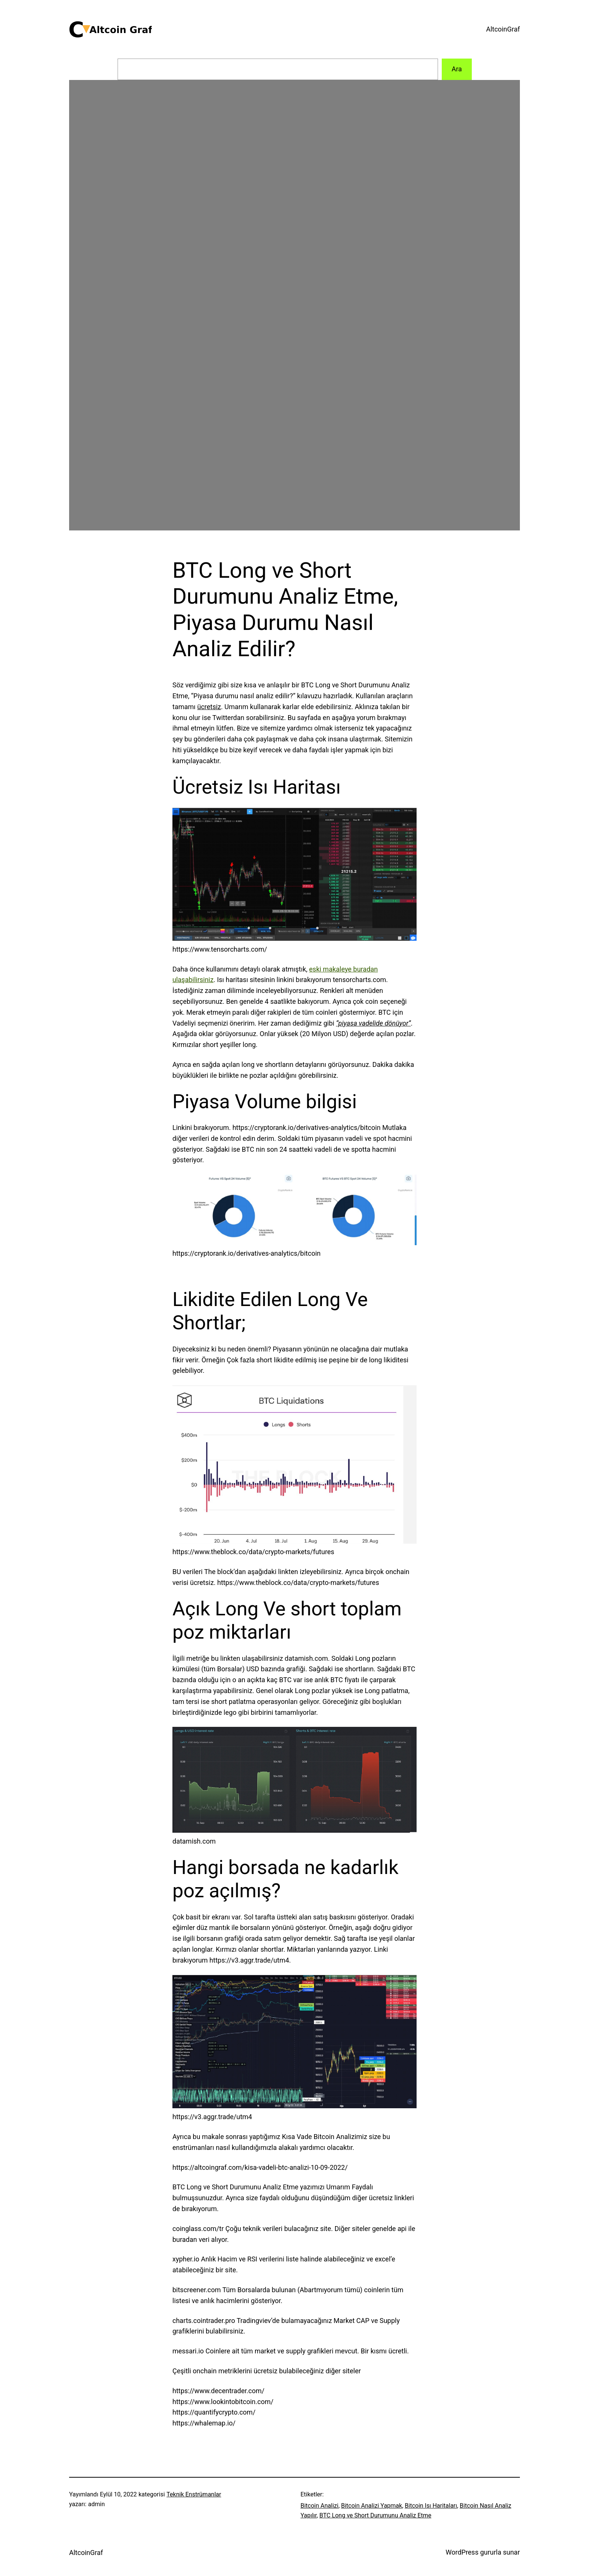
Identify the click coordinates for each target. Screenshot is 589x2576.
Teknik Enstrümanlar (193, 2494)
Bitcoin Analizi (319, 2505)
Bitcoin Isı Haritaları (431, 2505)
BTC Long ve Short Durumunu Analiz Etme (375, 2515)
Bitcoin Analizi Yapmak (371, 2505)
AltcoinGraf (503, 29)
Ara (457, 69)
